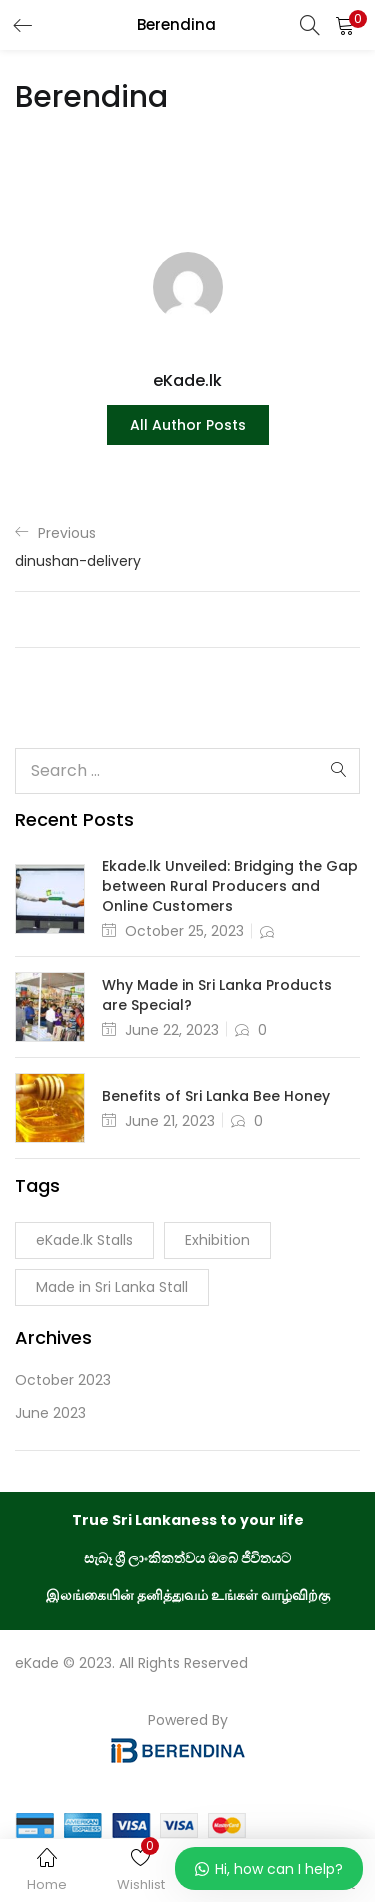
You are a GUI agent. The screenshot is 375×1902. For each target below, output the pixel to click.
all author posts (188, 425)
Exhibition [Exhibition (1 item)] (217, 1240)
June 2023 (50, 1413)
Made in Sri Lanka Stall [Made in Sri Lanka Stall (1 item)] (112, 1287)
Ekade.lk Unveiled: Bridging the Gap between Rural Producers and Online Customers (230, 886)
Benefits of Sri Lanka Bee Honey (216, 1096)
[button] (345, 25)
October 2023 (63, 1380)
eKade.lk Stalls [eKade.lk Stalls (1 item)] (84, 1240)
